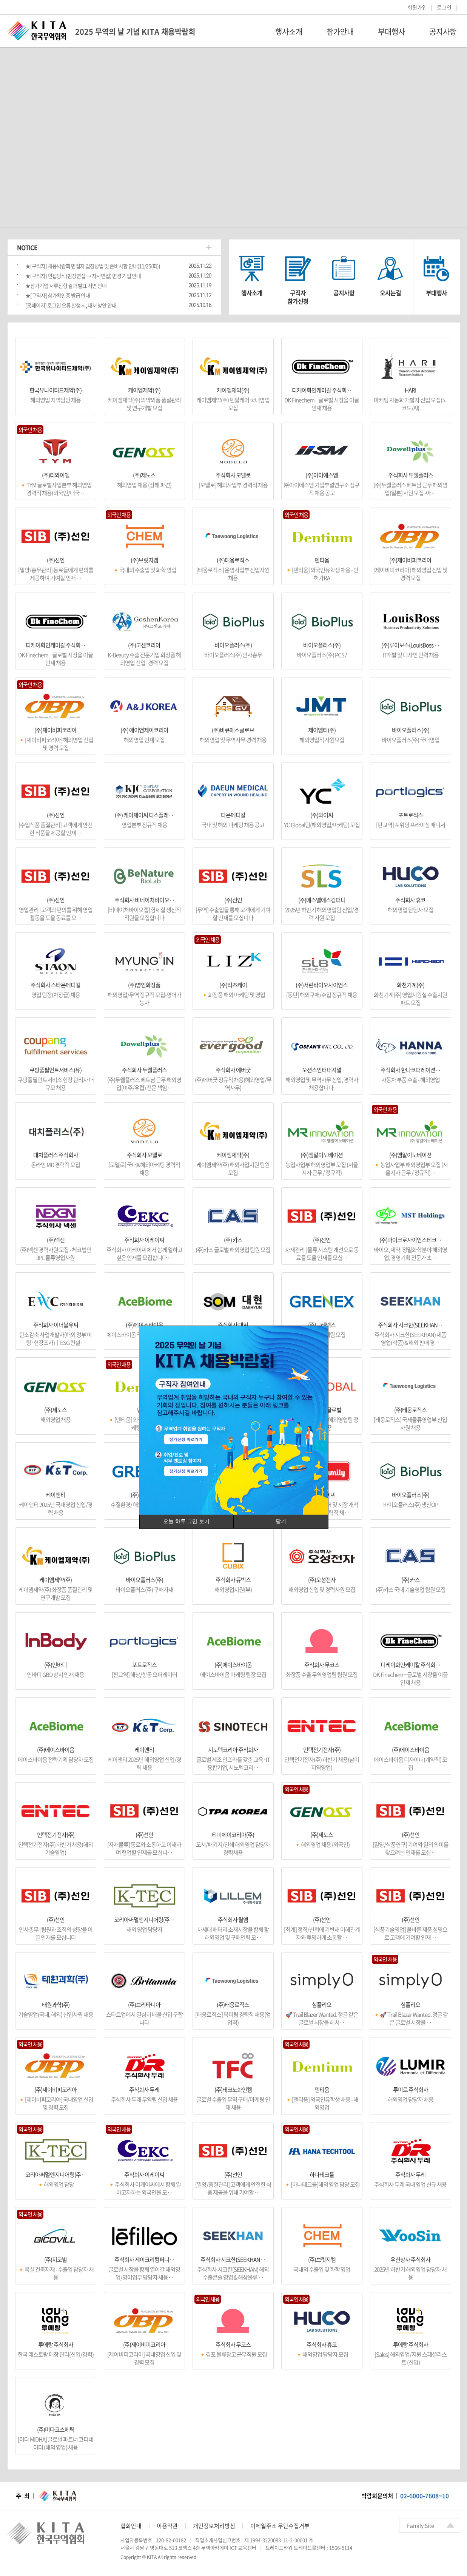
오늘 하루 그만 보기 (186, 1521)
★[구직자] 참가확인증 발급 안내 (57, 295)
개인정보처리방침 (214, 2526)
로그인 (444, 7)
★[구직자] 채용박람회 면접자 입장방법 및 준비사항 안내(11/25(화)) (92, 266)
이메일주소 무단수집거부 (280, 2526)
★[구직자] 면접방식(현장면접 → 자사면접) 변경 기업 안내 (83, 275)
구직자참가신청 (297, 297)
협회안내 (131, 2526)
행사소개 (288, 31)
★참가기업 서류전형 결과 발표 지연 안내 (65, 285)
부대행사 (391, 31)
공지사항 (343, 292)
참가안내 (340, 31)
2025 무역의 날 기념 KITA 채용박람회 (135, 31)
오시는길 (390, 292)
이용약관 (167, 2526)
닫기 (281, 1521)
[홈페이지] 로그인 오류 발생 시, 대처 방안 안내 (70, 305)
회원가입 (417, 7)
